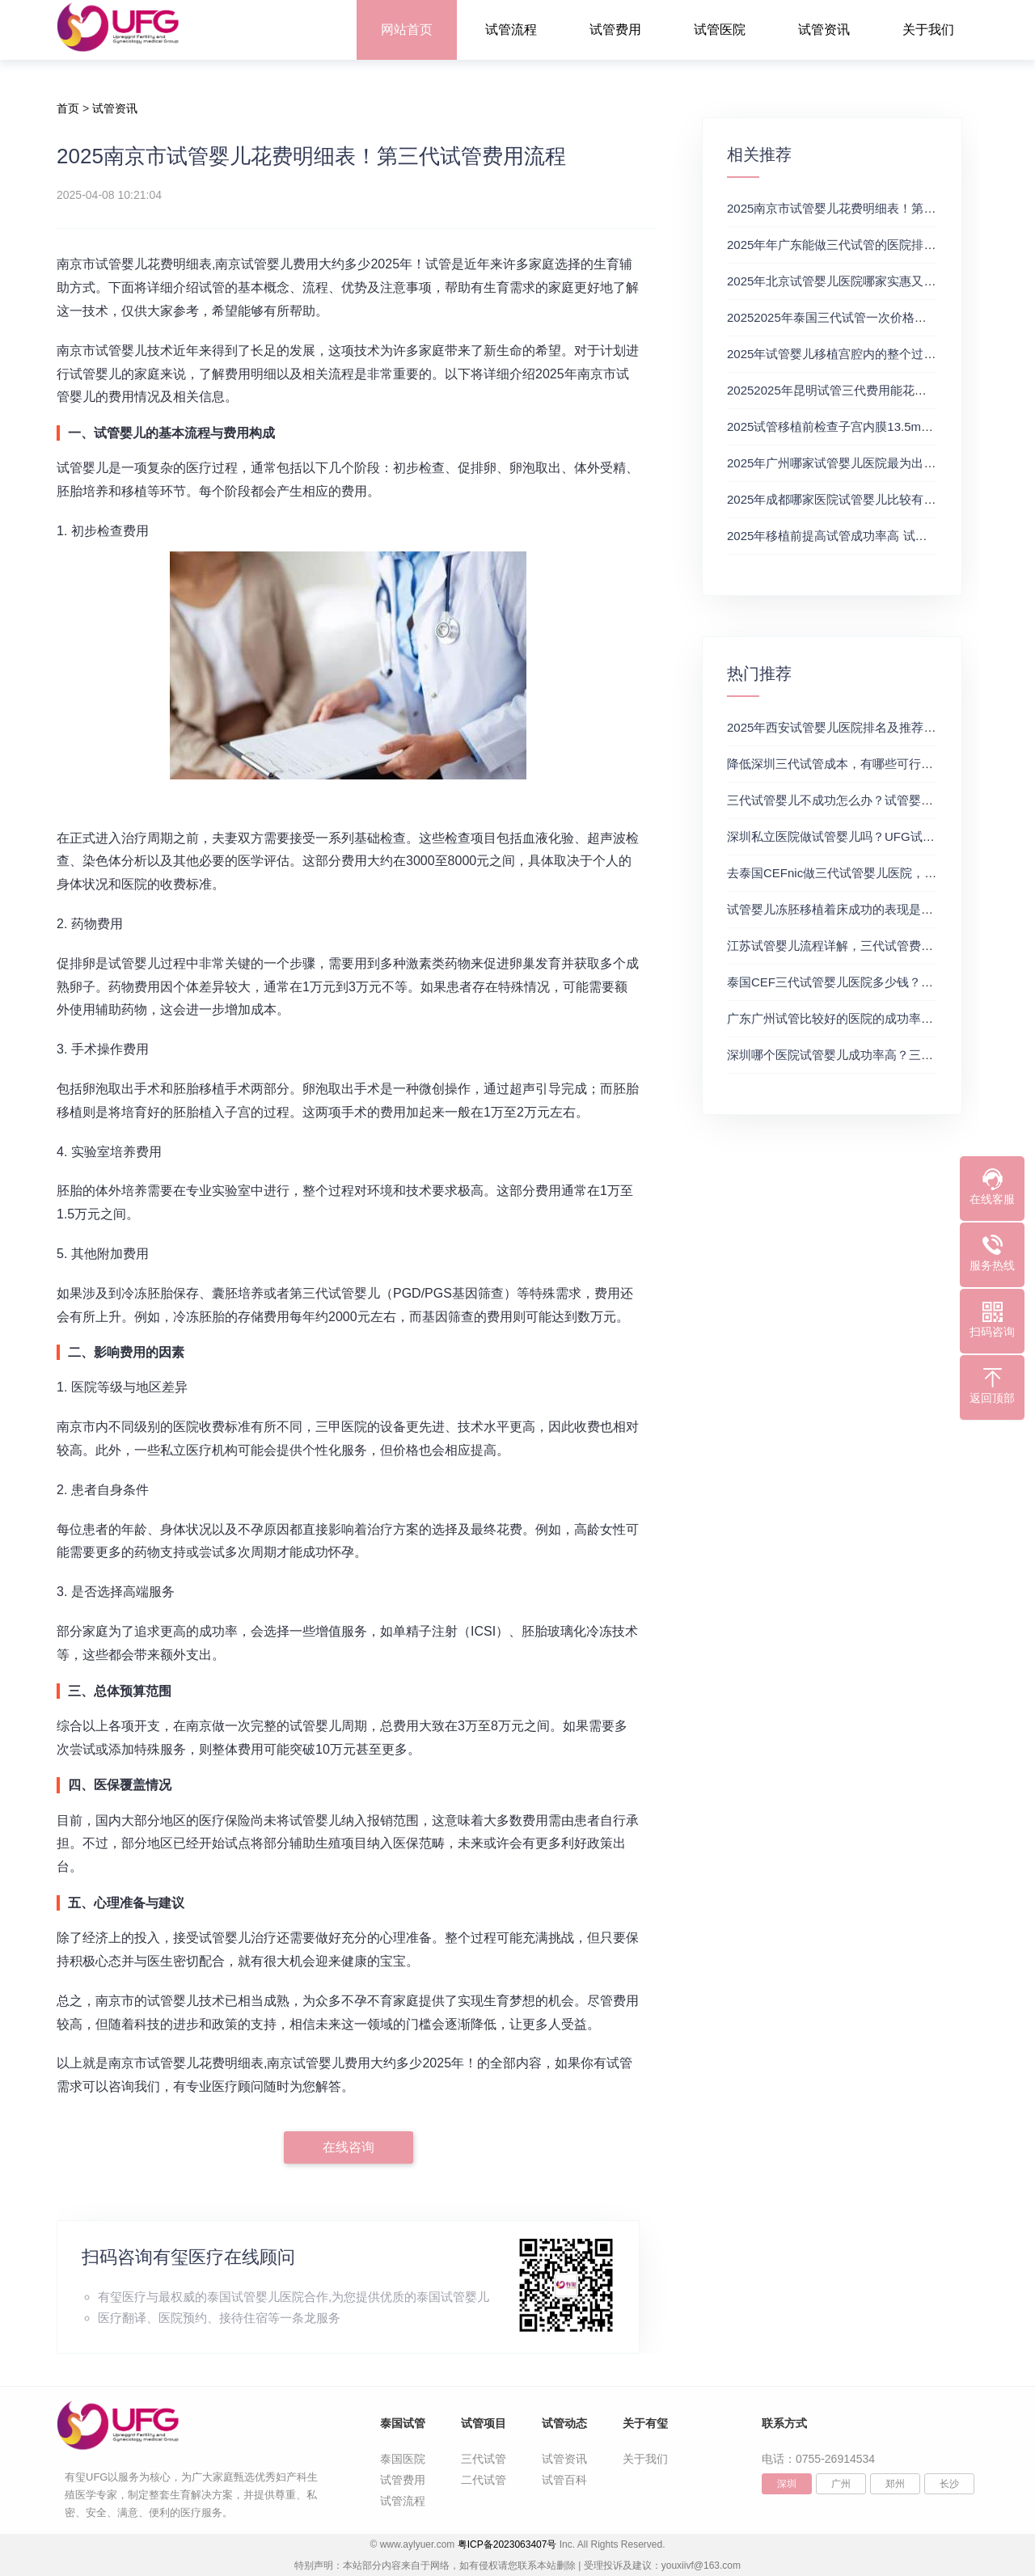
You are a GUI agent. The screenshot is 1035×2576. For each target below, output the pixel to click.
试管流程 (511, 29)
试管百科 (564, 2479)
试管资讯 (824, 29)
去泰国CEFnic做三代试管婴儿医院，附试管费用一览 (868, 873)
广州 (841, 2483)
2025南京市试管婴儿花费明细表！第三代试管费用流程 (873, 208)
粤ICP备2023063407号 (507, 2544)
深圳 (786, 2483)
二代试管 (483, 2479)
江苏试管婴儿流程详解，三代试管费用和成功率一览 (866, 945)
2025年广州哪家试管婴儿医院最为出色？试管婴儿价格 (873, 463)
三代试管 (483, 2458)
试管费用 (615, 29)
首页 (68, 108)
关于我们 (928, 29)
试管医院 (720, 29)
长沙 (949, 2483)
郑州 (895, 2483)
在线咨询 (348, 2147)
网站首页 (407, 29)
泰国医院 (402, 2458)
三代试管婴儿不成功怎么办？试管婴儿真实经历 (854, 800)
